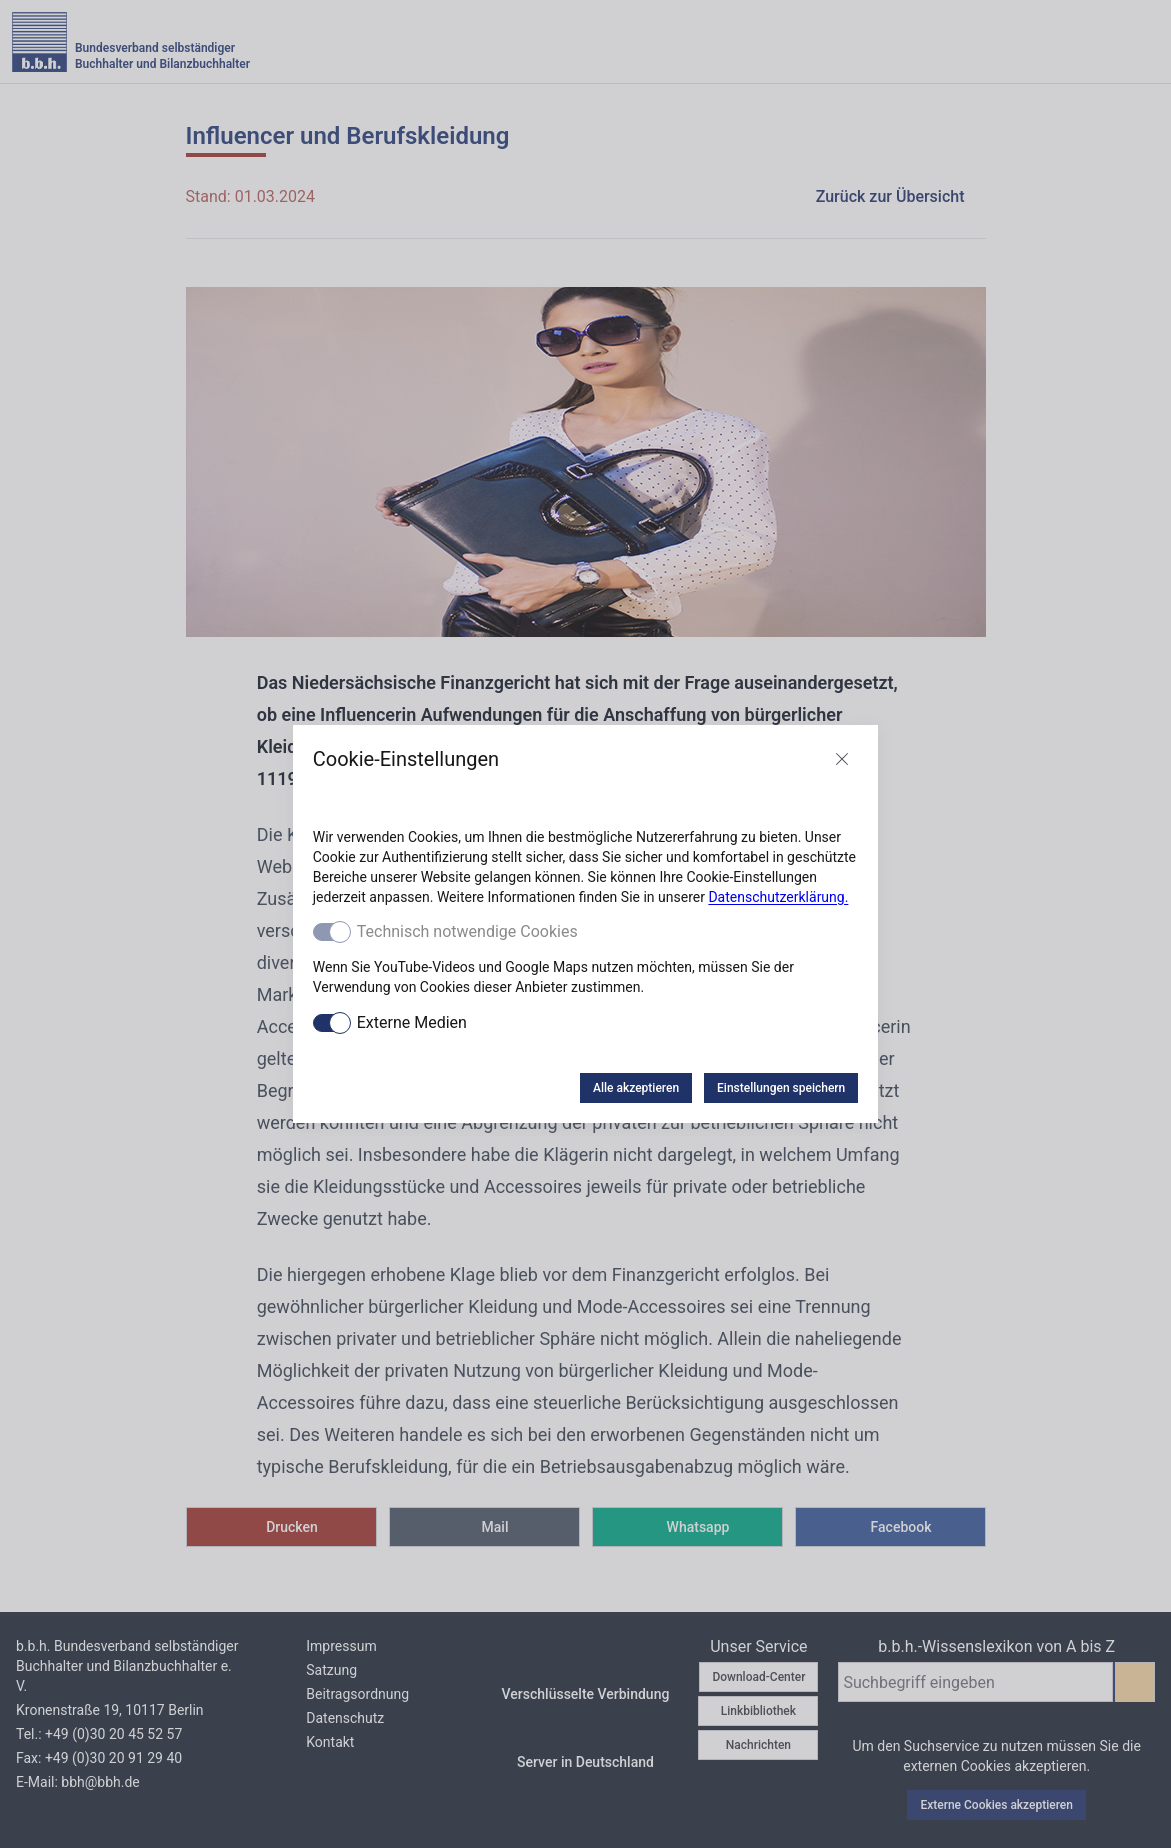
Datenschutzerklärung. (778, 897)
